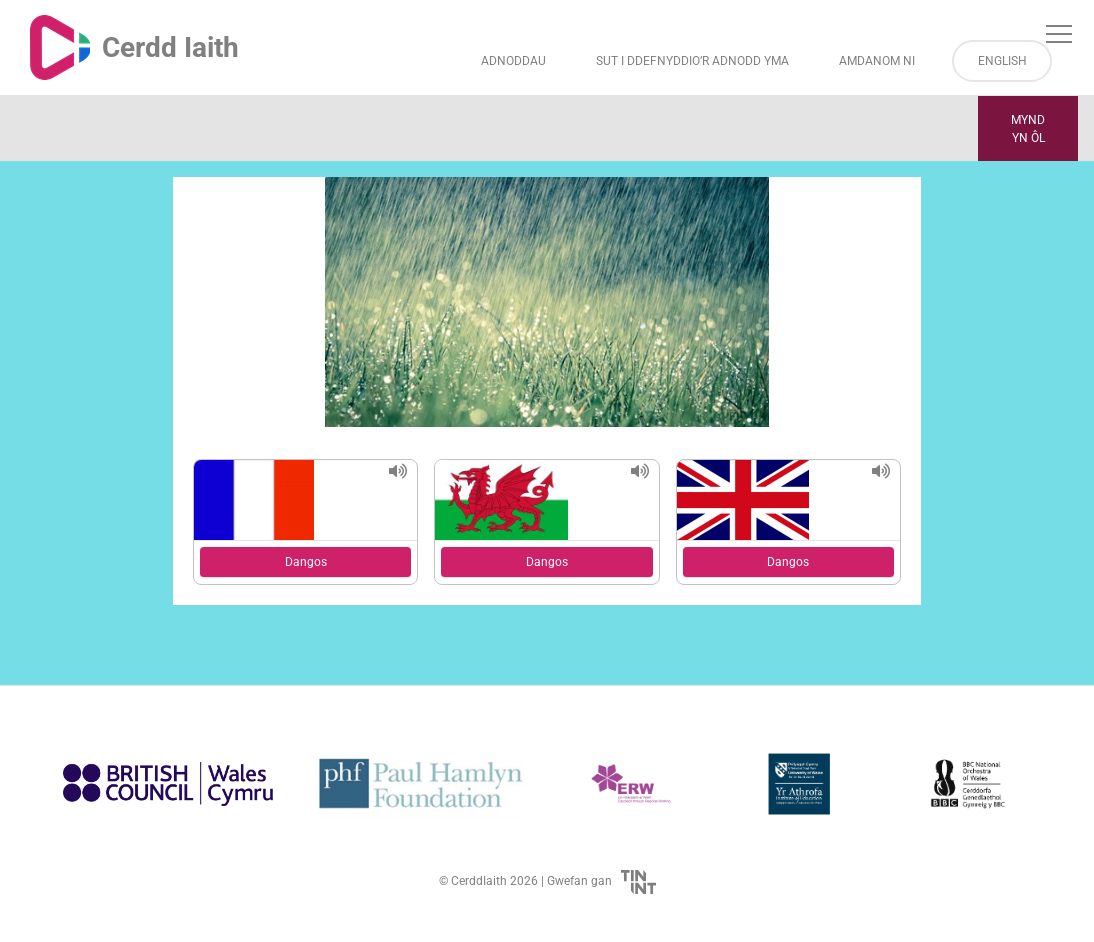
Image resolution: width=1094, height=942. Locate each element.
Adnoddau (513, 61)
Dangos (306, 562)
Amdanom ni (877, 61)
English (1002, 61)
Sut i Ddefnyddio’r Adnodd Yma (692, 61)
